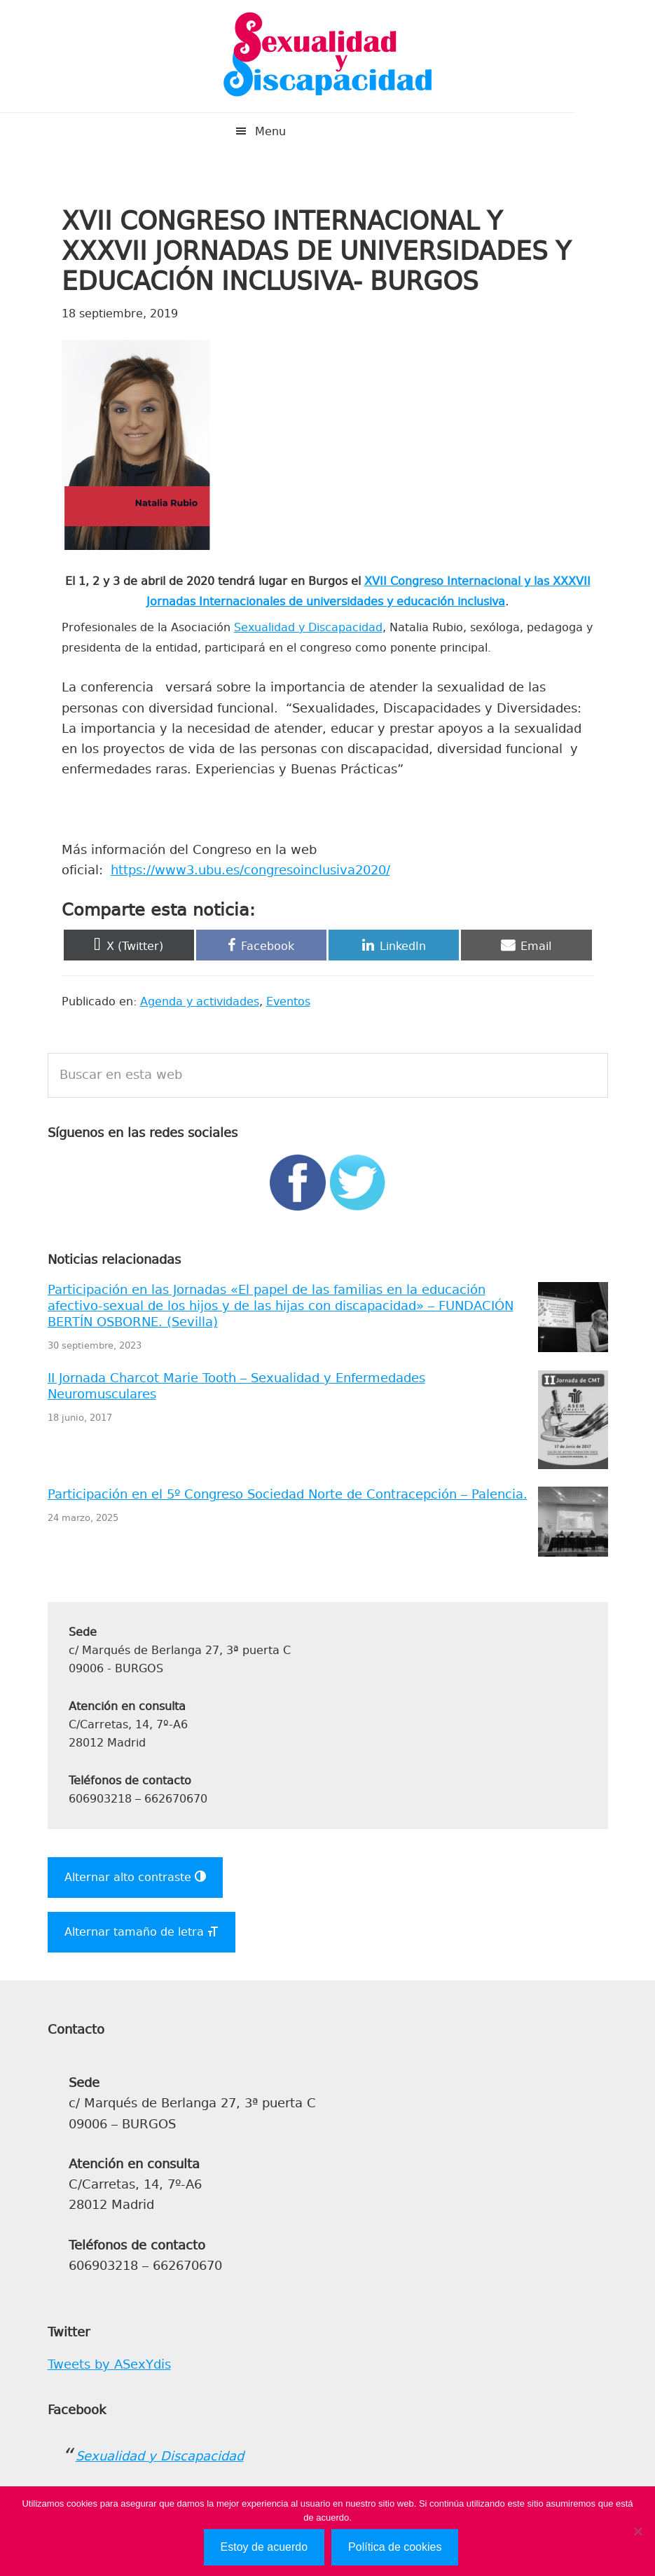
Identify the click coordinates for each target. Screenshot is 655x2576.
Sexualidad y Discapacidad (328, 56)
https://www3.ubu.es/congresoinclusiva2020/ (250, 870)
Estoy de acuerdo (264, 2547)
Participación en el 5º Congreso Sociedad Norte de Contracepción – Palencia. (288, 1494)
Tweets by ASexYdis (109, 2364)
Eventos (288, 1001)
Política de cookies (394, 2547)
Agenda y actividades (199, 1001)
